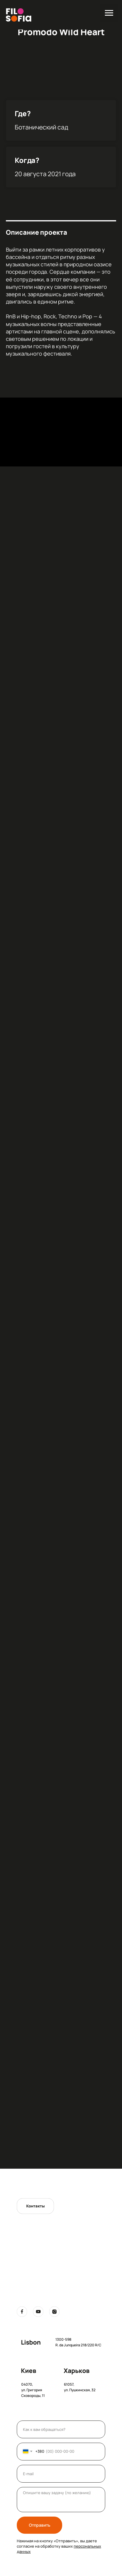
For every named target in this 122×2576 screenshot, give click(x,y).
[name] (61, 2429)
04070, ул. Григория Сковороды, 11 (33, 2390)
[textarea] (61, 2499)
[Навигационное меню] (109, 13)
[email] (61, 2474)
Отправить (39, 2525)
